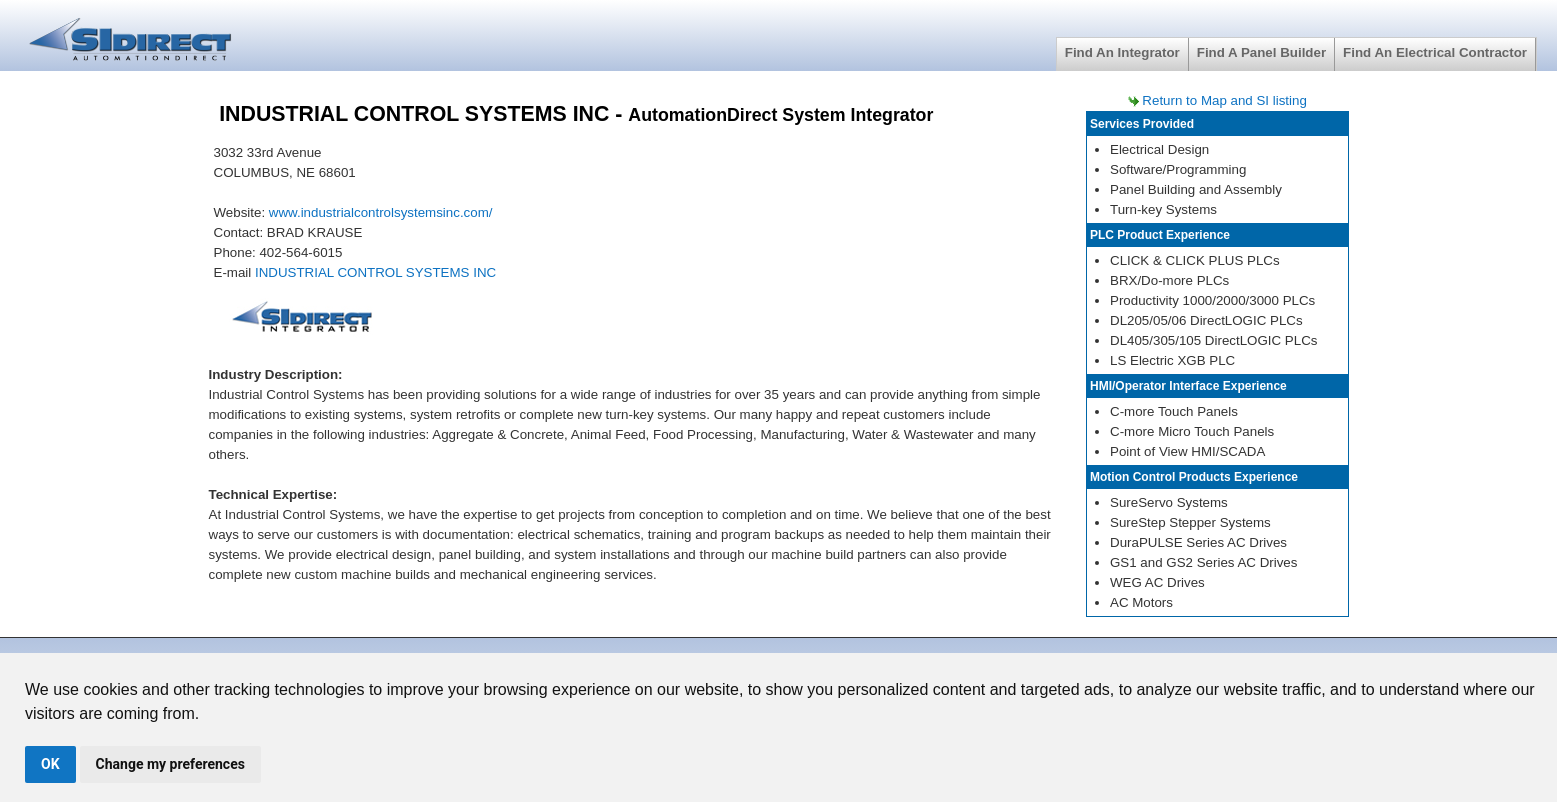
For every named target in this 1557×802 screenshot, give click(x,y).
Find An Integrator (1122, 52)
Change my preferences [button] (170, 764)
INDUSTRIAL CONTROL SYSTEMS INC (375, 272)
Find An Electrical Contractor (1435, 52)
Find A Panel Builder (1261, 52)
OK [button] (50, 764)
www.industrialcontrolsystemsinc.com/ (381, 212)
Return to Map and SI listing (1224, 100)
